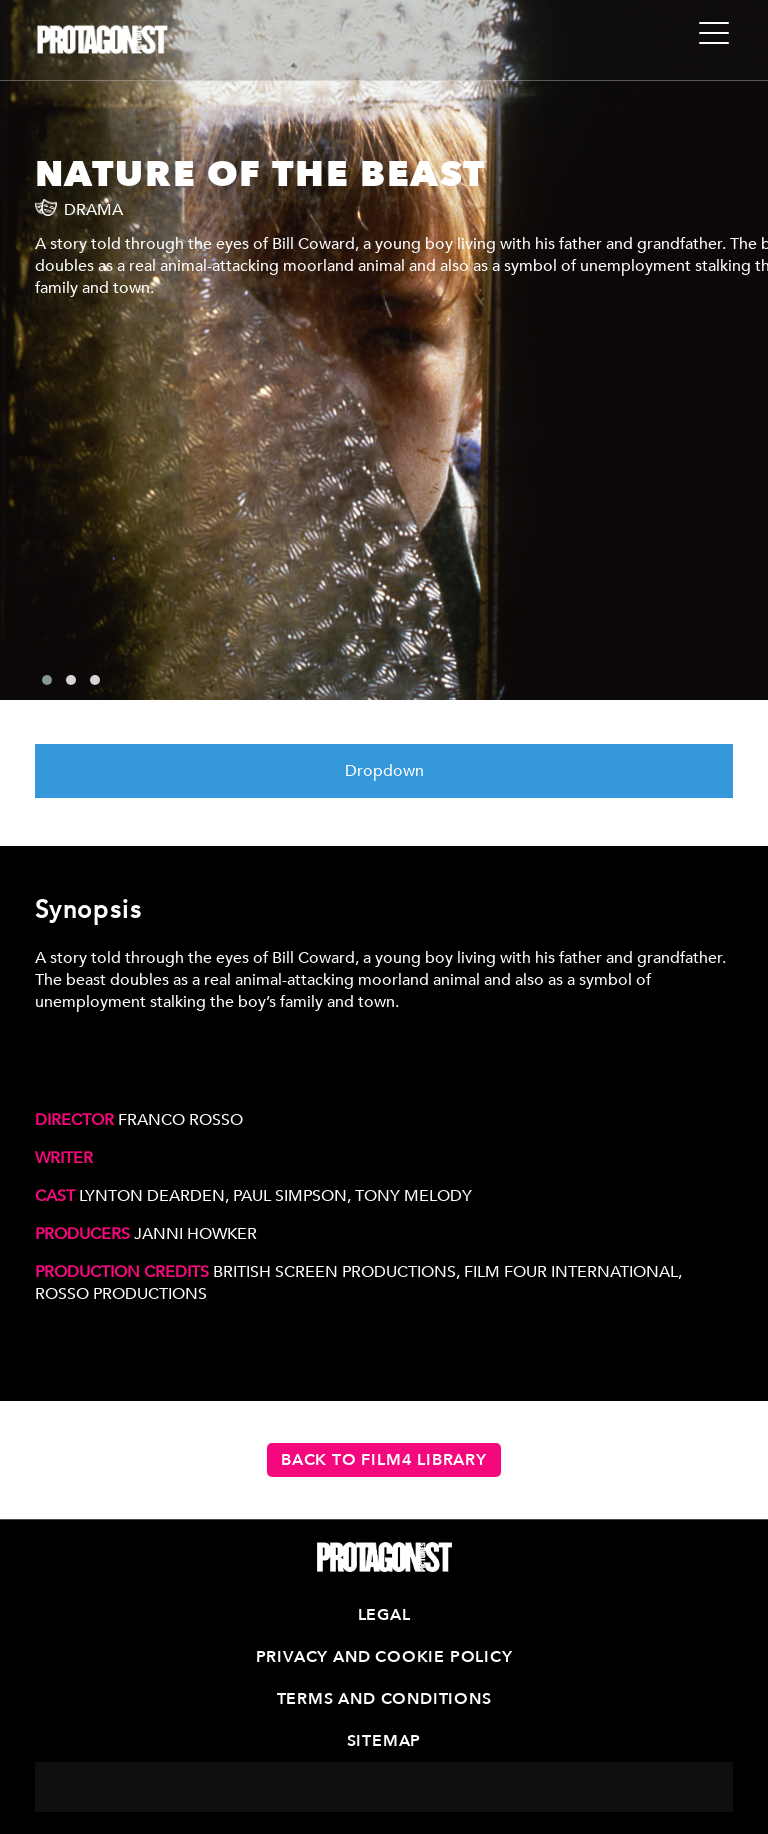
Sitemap (384, 1741)
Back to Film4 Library (384, 1460)
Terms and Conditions (384, 1699)
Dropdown (384, 771)
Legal (384, 1615)
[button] (47, 680)
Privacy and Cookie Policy (384, 1657)
